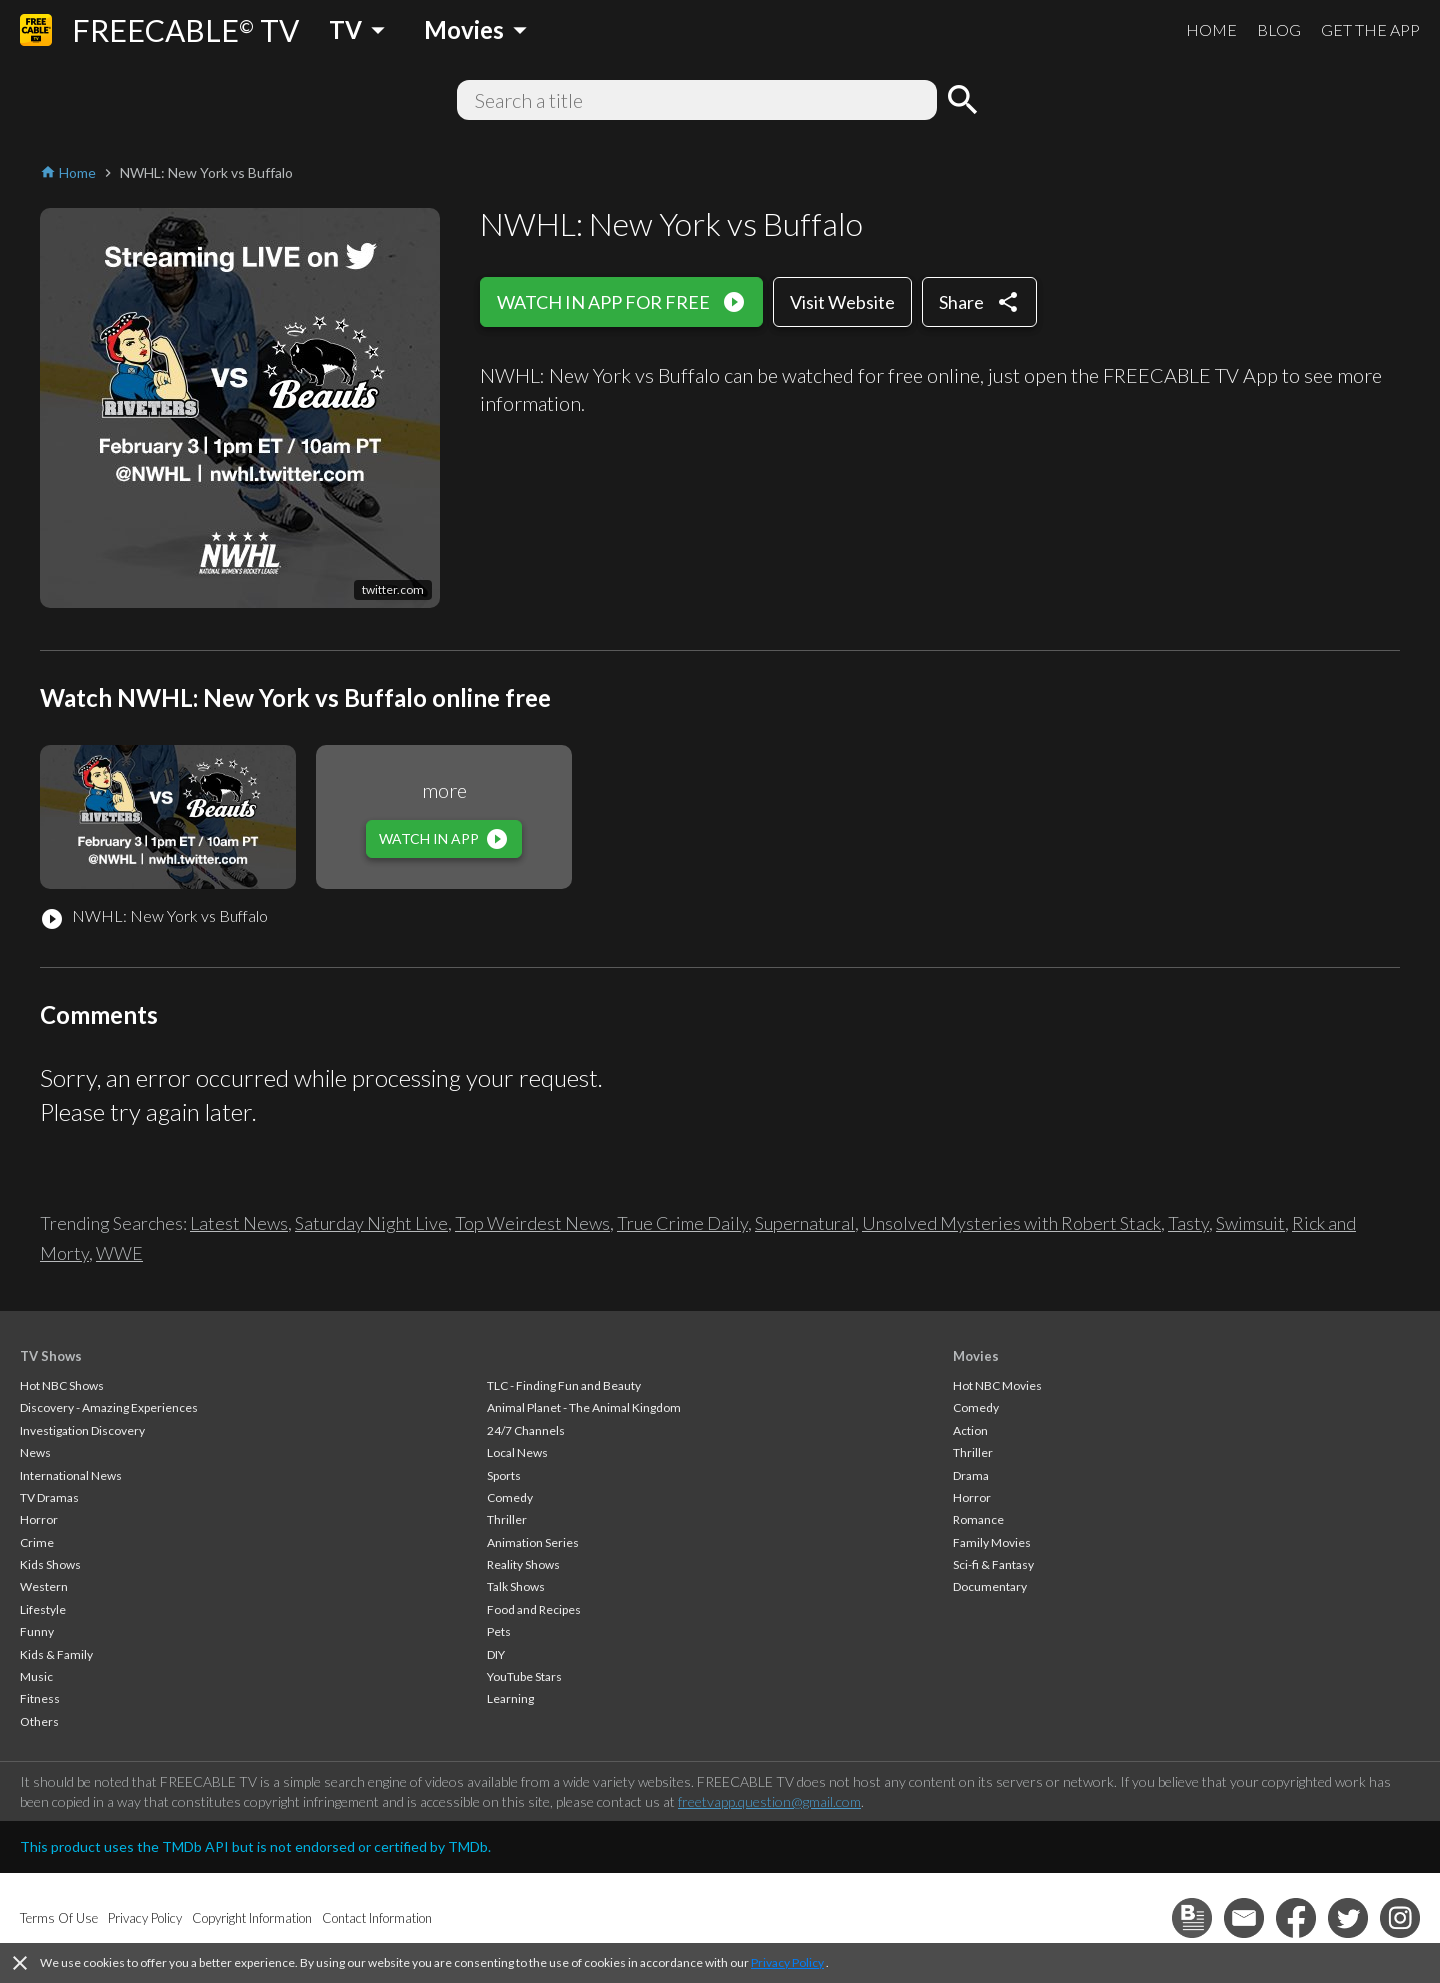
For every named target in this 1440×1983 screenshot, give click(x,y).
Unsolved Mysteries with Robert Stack (1011, 1223)
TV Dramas (49, 1497)
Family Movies (992, 1542)
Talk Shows (516, 1586)
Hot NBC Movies (997, 1385)
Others (39, 1721)
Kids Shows (50, 1564)
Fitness (40, 1698)
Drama (971, 1475)
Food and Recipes (534, 1609)
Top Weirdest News (532, 1223)
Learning (510, 1698)
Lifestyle (43, 1609)
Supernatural (805, 1223)
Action (970, 1430)
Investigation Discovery (82, 1430)
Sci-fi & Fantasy (993, 1564)
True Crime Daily (682, 1223)
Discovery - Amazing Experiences (109, 1407)
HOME (1211, 29)
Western (44, 1586)
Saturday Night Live (371, 1223)
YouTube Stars (524, 1676)
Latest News (239, 1223)
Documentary (990, 1586)
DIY (496, 1654)
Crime (37, 1542)
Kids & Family (56, 1654)
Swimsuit (1250, 1223)
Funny (37, 1631)
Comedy (510, 1497)
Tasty (1188, 1223)
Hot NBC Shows (62, 1385)
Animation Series (533, 1542)
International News (71, 1475)
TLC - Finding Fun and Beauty (564, 1385)
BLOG (1279, 29)
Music (36, 1676)
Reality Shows (523, 1564)
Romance (978, 1519)
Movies (976, 1356)
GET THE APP (1370, 29)
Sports (504, 1475)
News (35, 1452)
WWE (119, 1253)
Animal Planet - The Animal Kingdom (584, 1407)
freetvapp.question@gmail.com (769, 1801)
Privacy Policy (787, 1962)
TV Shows (51, 1356)
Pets (499, 1631)
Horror (39, 1519)
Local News (517, 1452)
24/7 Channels (526, 1430)
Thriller (507, 1519)
